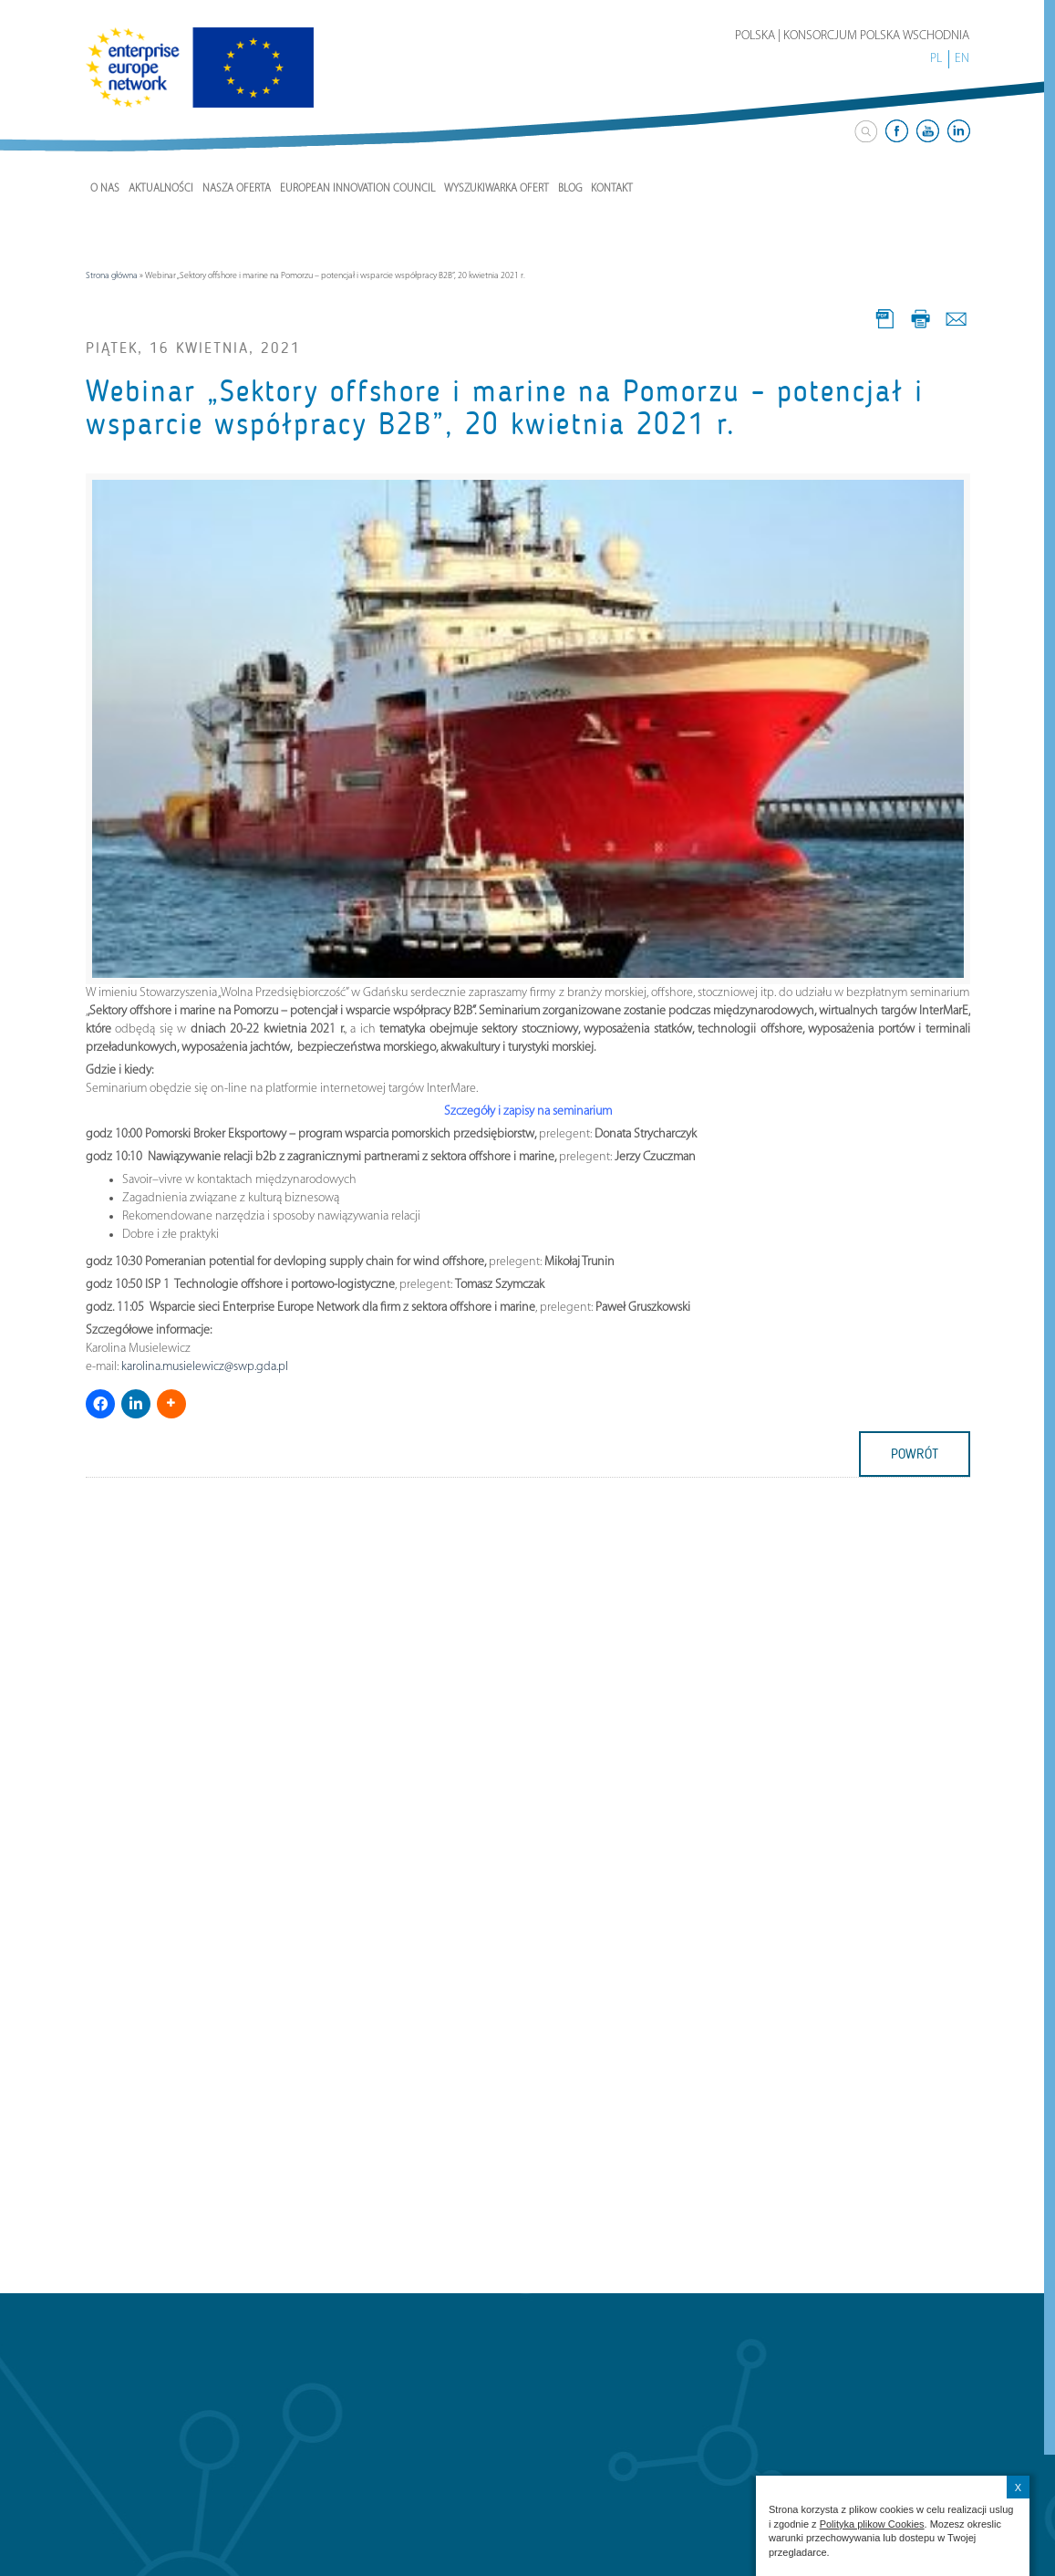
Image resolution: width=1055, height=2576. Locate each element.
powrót (914, 1454)
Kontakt (612, 188)
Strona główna (112, 276)
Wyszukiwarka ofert (496, 188)
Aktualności (161, 188)
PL (936, 59)
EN (962, 59)
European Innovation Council (357, 188)
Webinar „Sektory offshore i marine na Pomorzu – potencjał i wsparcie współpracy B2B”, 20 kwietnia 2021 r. (505, 407)
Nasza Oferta (236, 188)
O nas (104, 188)
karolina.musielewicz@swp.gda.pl (204, 1367)
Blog (570, 188)
